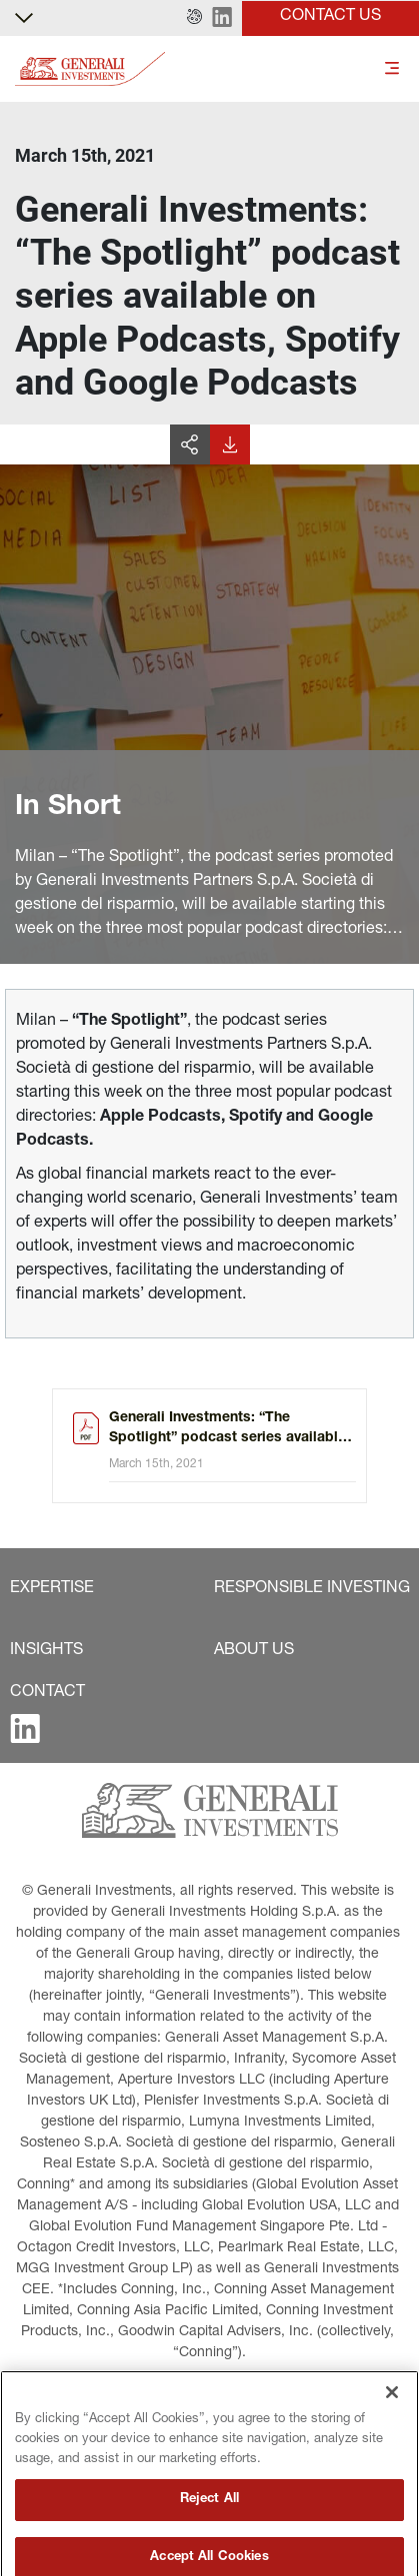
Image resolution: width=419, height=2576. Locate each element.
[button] (194, 18)
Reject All (209, 2549)
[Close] (392, 2443)
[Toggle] (392, 69)
